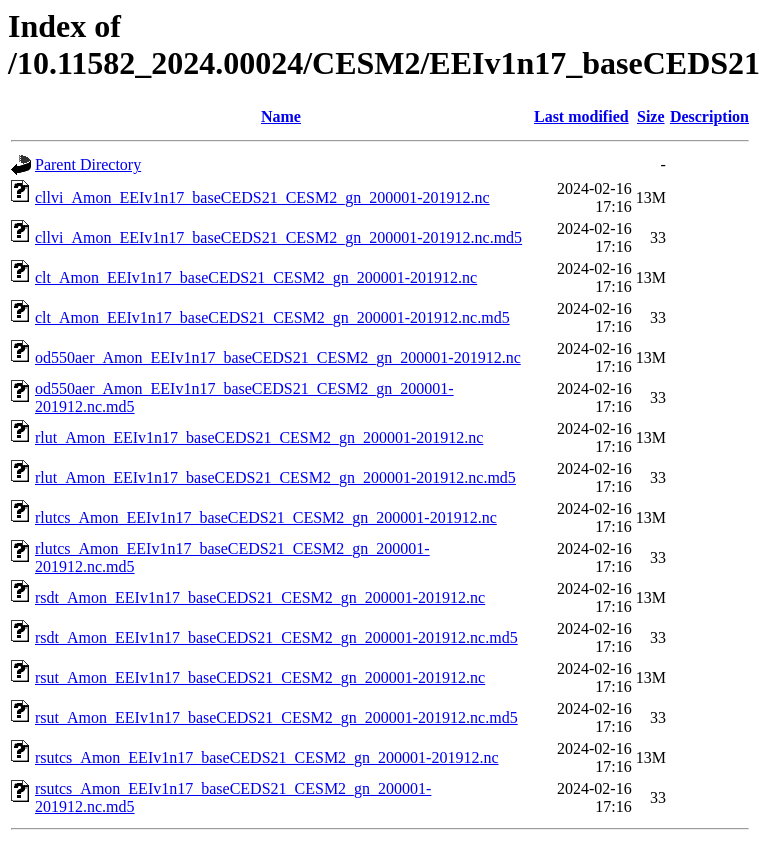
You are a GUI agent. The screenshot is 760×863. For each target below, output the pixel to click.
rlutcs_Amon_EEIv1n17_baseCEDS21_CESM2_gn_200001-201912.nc (266, 517)
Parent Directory (88, 164)
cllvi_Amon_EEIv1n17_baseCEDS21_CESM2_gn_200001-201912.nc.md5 (278, 237)
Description (709, 116)
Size (651, 116)
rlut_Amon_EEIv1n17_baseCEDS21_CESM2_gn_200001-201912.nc (259, 437)
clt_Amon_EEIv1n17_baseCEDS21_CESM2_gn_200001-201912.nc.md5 (272, 317)
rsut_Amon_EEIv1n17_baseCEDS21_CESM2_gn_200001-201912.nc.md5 (276, 717)
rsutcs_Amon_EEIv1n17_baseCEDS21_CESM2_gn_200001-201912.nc (267, 757)
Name (281, 116)
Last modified (581, 116)
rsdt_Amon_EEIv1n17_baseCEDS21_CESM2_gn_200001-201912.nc (260, 597)
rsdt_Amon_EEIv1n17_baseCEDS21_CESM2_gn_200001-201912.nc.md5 (276, 637)
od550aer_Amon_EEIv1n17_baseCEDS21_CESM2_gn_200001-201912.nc (278, 357)
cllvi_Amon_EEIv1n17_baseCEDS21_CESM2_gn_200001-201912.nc (262, 197)
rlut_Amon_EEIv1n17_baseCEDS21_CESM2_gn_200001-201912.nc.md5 (275, 477)
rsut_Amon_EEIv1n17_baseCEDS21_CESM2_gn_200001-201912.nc (260, 677)
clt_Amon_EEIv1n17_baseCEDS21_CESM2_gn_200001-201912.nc (256, 277)
